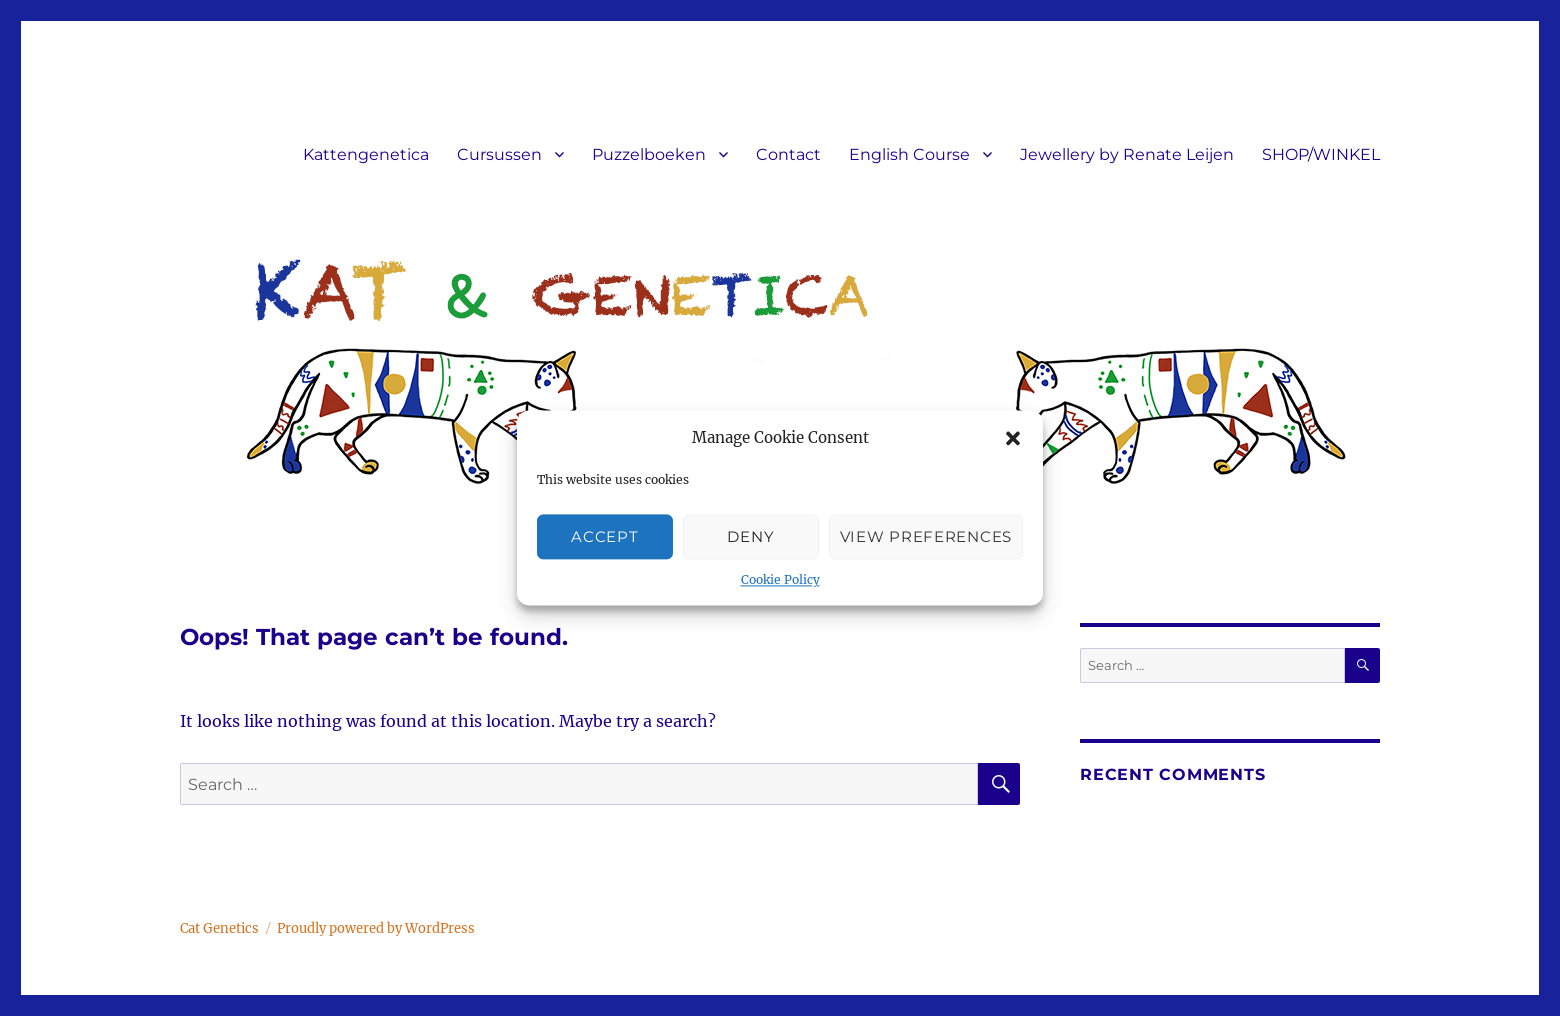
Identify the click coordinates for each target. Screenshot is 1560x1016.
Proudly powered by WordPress (376, 928)
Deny (750, 536)
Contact (788, 154)
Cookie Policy (780, 580)
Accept (604, 536)
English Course (909, 154)
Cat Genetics (219, 928)
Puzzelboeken (649, 154)
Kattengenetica (366, 154)
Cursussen (499, 154)
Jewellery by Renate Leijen (1127, 154)
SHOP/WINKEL (1321, 154)
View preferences (926, 536)
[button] (1013, 439)
